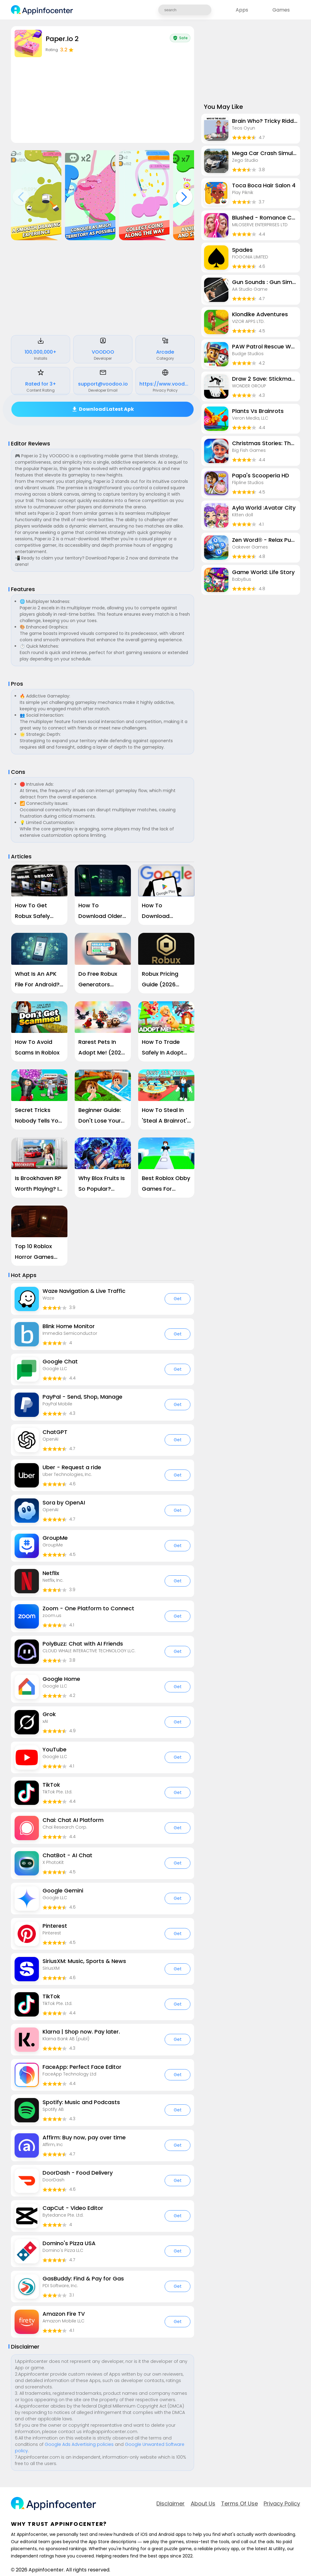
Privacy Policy (282, 2503)
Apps (242, 9)
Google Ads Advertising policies (79, 2444)
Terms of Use (239, 2503)
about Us (203, 2503)
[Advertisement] (102, 288)
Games (281, 9)
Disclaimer (170, 2503)
